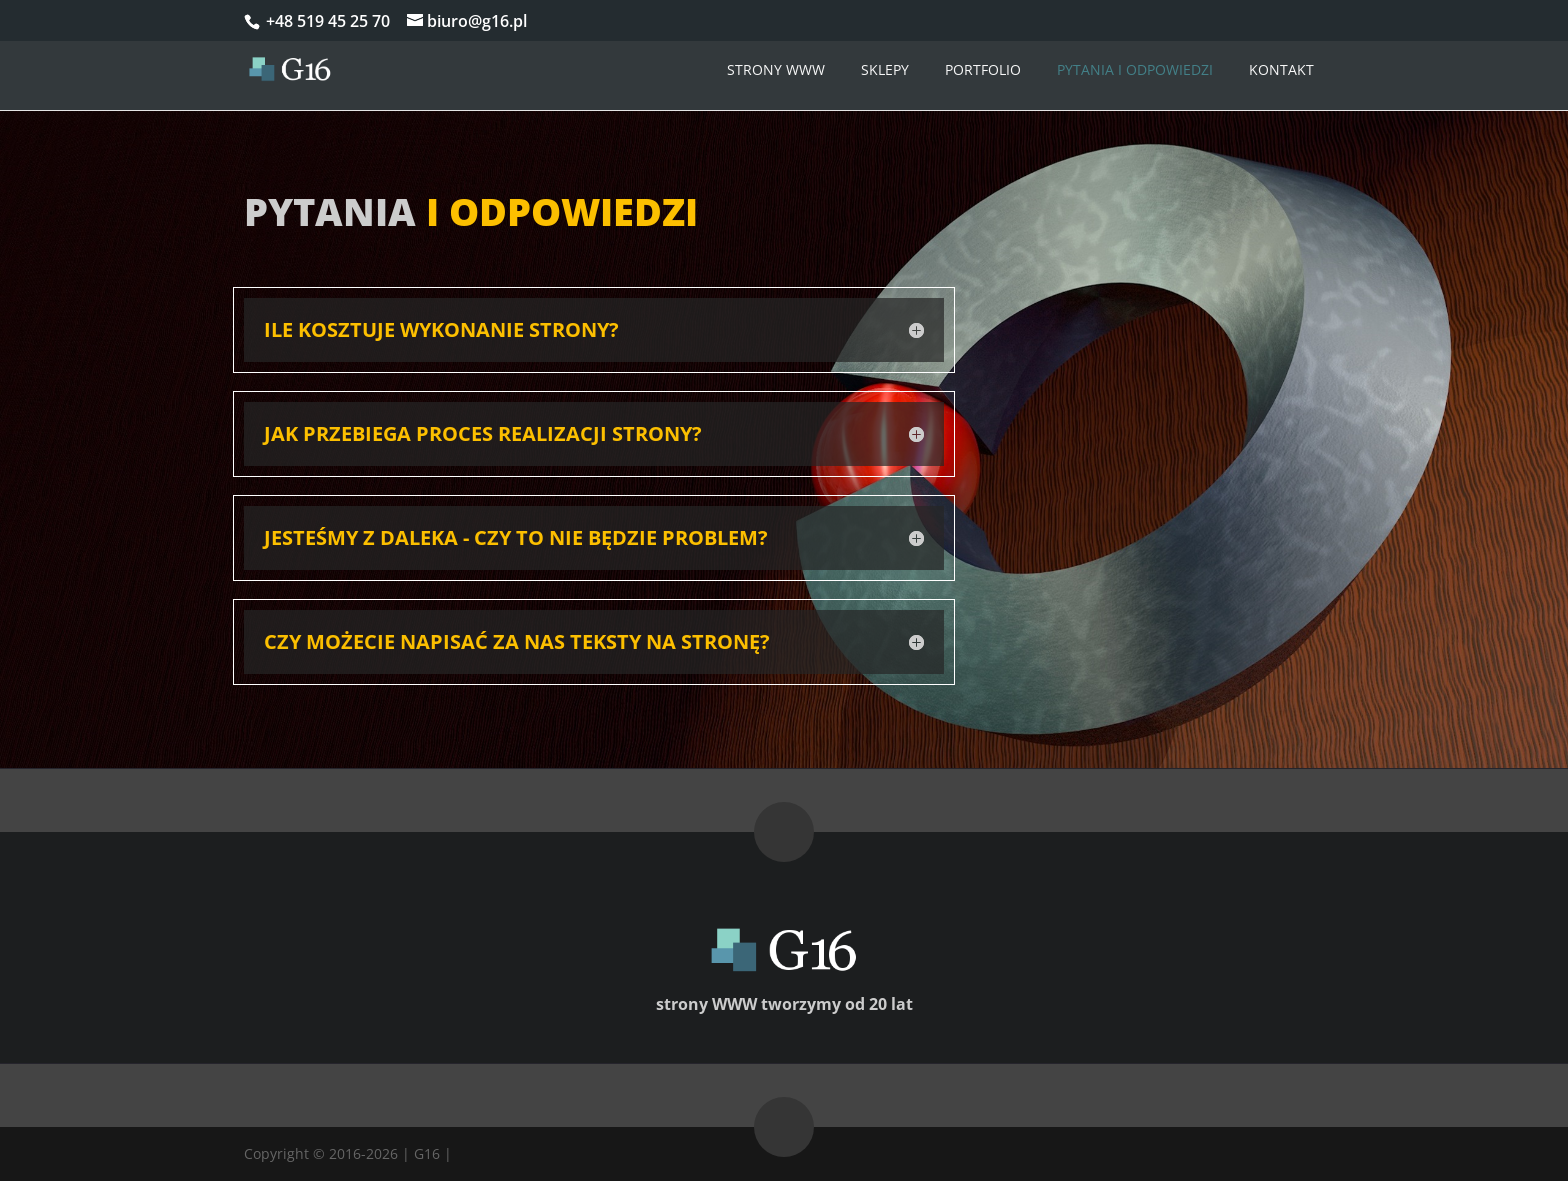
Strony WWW (776, 70)
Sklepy (885, 70)
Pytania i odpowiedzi (1135, 70)
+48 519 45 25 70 (326, 21)
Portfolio (983, 70)
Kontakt (1281, 70)
